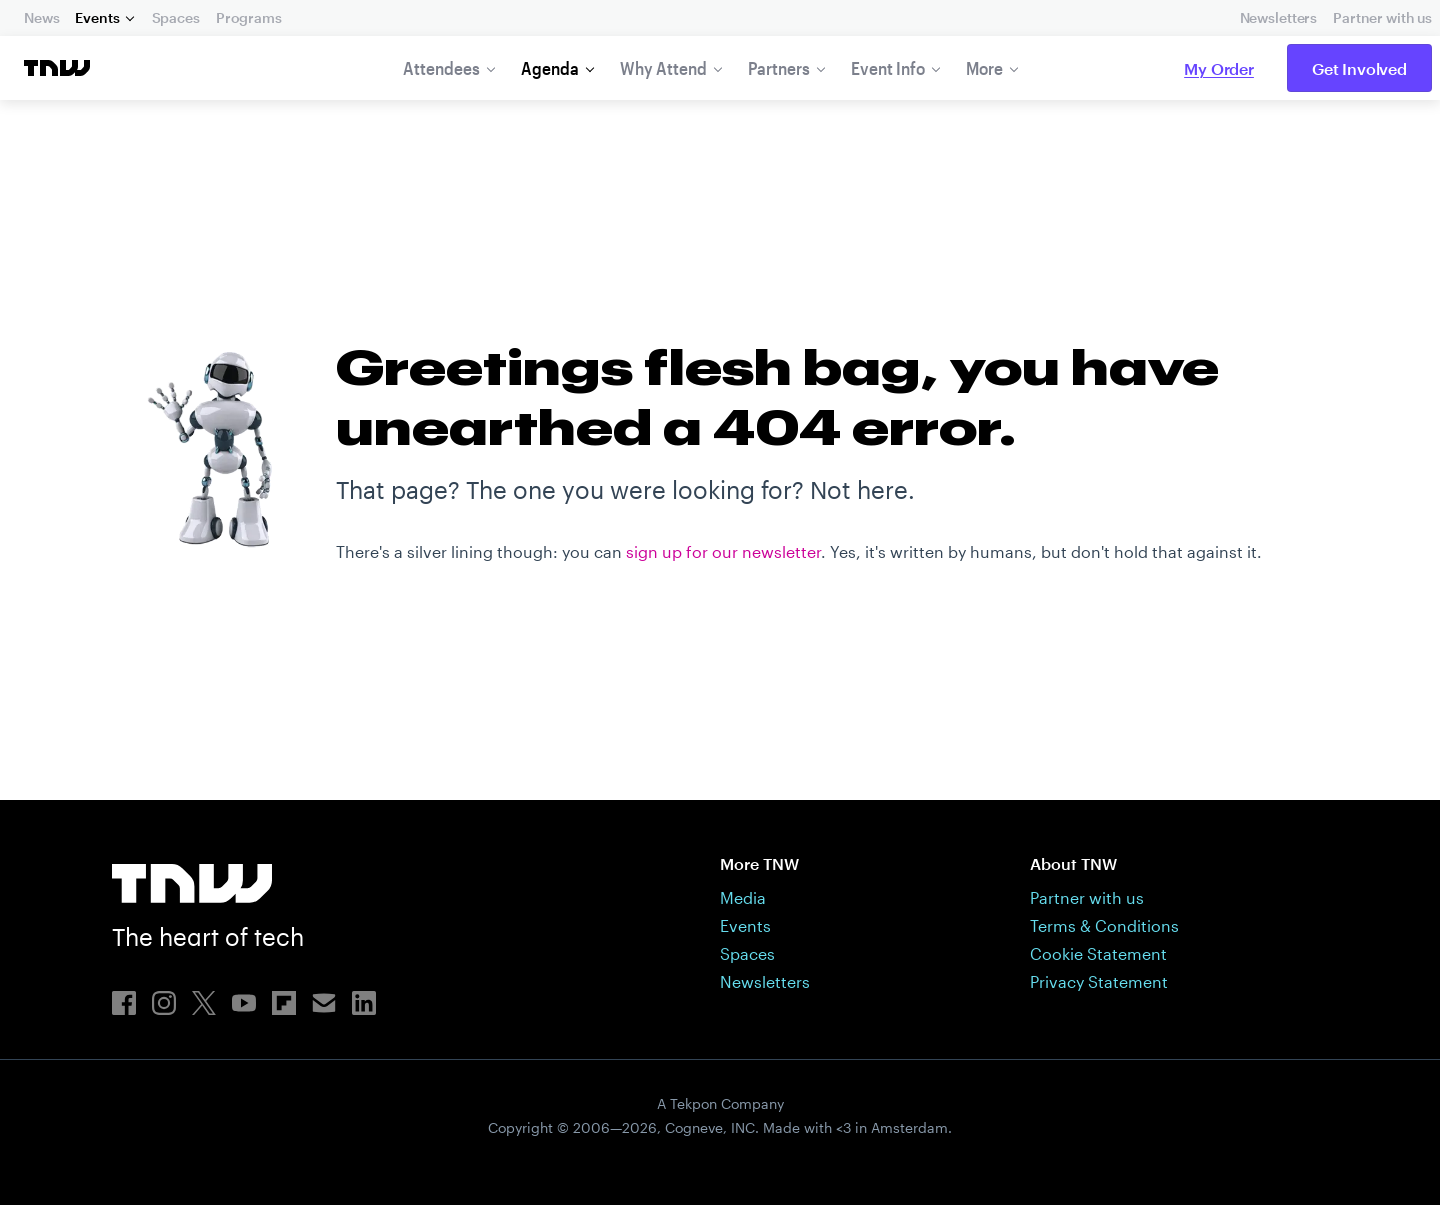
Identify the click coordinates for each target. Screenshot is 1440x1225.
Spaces (176, 17)
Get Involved (1359, 68)
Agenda (550, 68)
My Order (1219, 68)
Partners (779, 68)
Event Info (888, 68)
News (41, 17)
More (984, 68)
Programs (249, 17)
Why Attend (663, 68)
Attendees (441, 68)
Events (97, 17)
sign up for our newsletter (723, 814)
